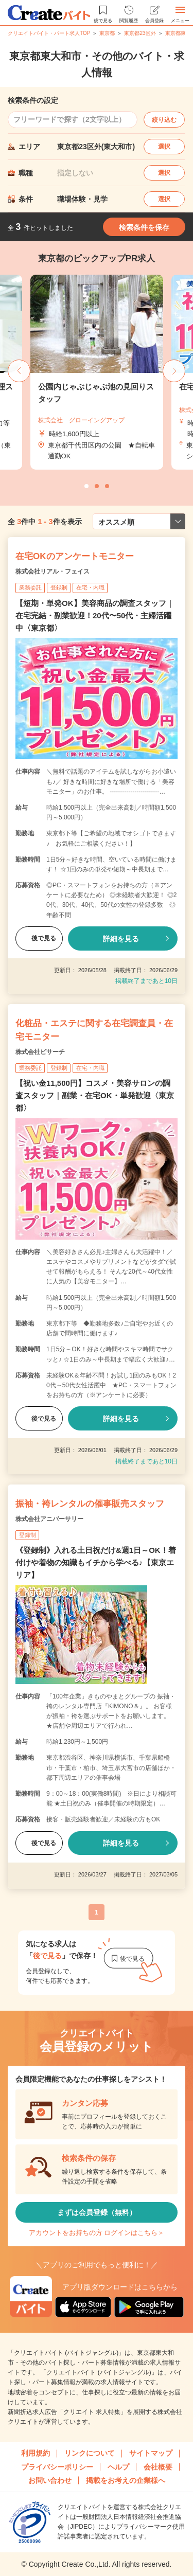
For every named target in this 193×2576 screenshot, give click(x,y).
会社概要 (158, 2467)
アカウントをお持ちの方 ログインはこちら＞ (97, 2233)
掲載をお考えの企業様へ (125, 2480)
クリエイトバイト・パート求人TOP (49, 33)
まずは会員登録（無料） (96, 2212)
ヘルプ (118, 2467)
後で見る (39, 938)
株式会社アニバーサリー (49, 1519)
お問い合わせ (50, 2480)
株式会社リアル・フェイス (52, 571)
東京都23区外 (139, 33)
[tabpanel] (96, 372)
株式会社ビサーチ (40, 1052)
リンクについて (89, 2453)
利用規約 (35, 2453)
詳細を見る (121, 939)
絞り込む (164, 119)
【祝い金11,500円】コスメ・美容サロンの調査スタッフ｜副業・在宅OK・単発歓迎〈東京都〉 (94, 1095)
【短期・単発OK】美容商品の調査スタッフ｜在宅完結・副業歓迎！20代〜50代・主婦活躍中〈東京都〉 (94, 615)
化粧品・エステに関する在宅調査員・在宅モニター (94, 1030)
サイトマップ (150, 2453)
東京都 (107, 33)
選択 (164, 146)
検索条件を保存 (144, 227)
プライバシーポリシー (57, 2467)
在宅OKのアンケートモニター (74, 556)
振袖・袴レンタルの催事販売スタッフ (89, 1504)
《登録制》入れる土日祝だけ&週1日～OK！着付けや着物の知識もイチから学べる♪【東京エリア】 (95, 1562)
